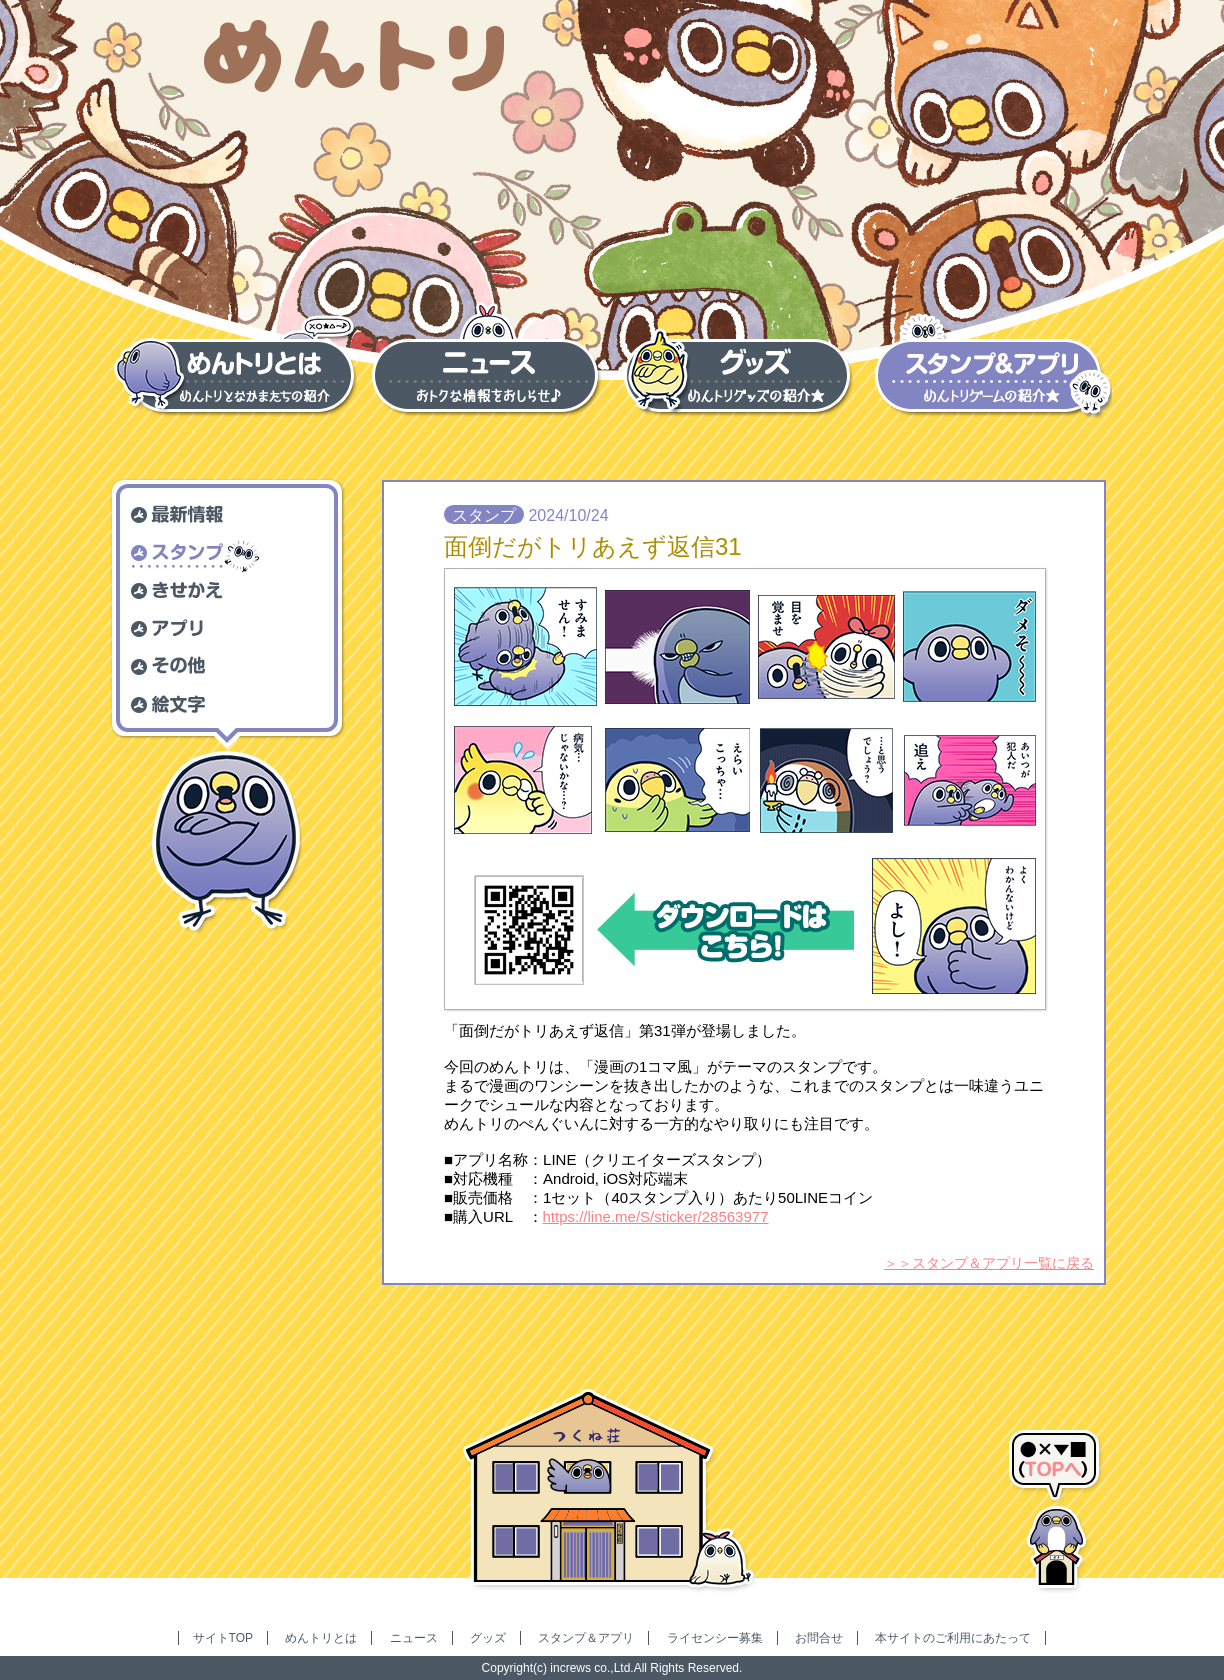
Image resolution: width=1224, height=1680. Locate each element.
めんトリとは (321, 1638)
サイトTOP (223, 1638)
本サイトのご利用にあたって (953, 1638)
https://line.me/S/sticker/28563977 (656, 1216)
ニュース (414, 1638)
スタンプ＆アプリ (586, 1638)
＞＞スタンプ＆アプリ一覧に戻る (989, 1263)
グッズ (488, 1638)
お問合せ (819, 1638)
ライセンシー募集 (715, 1638)
